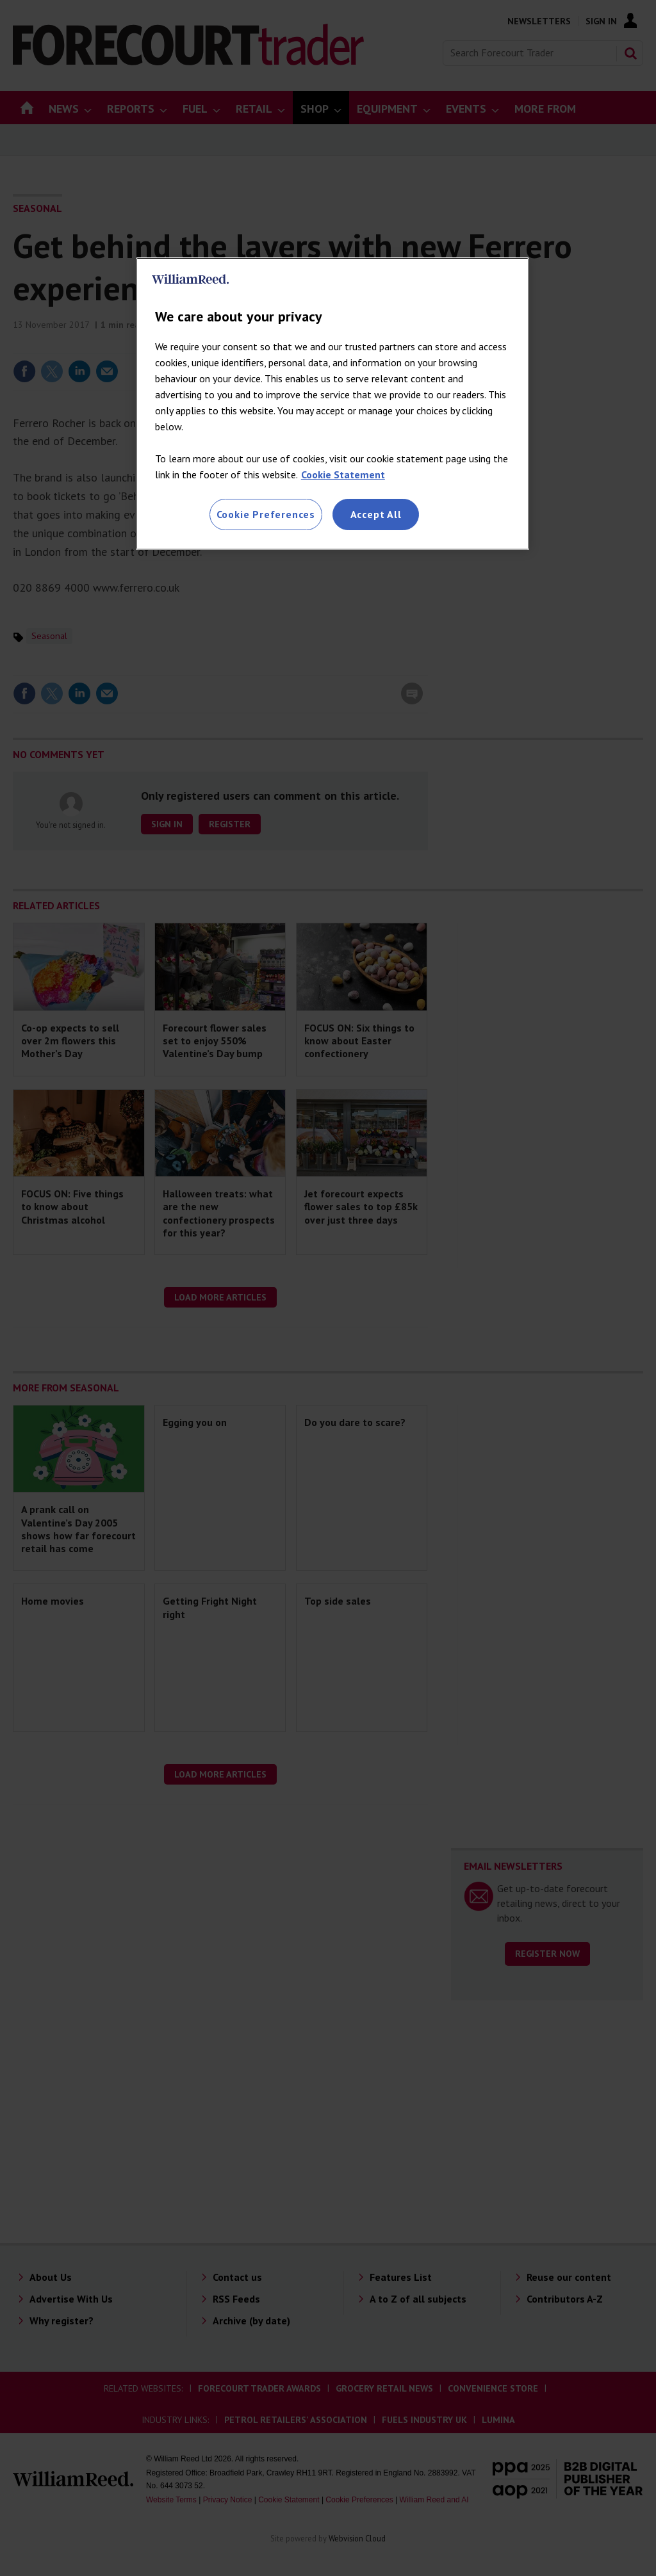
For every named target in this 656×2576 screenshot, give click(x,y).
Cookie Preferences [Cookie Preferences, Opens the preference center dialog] (266, 514)
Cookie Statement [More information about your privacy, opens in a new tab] (343, 474)
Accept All (376, 514)
